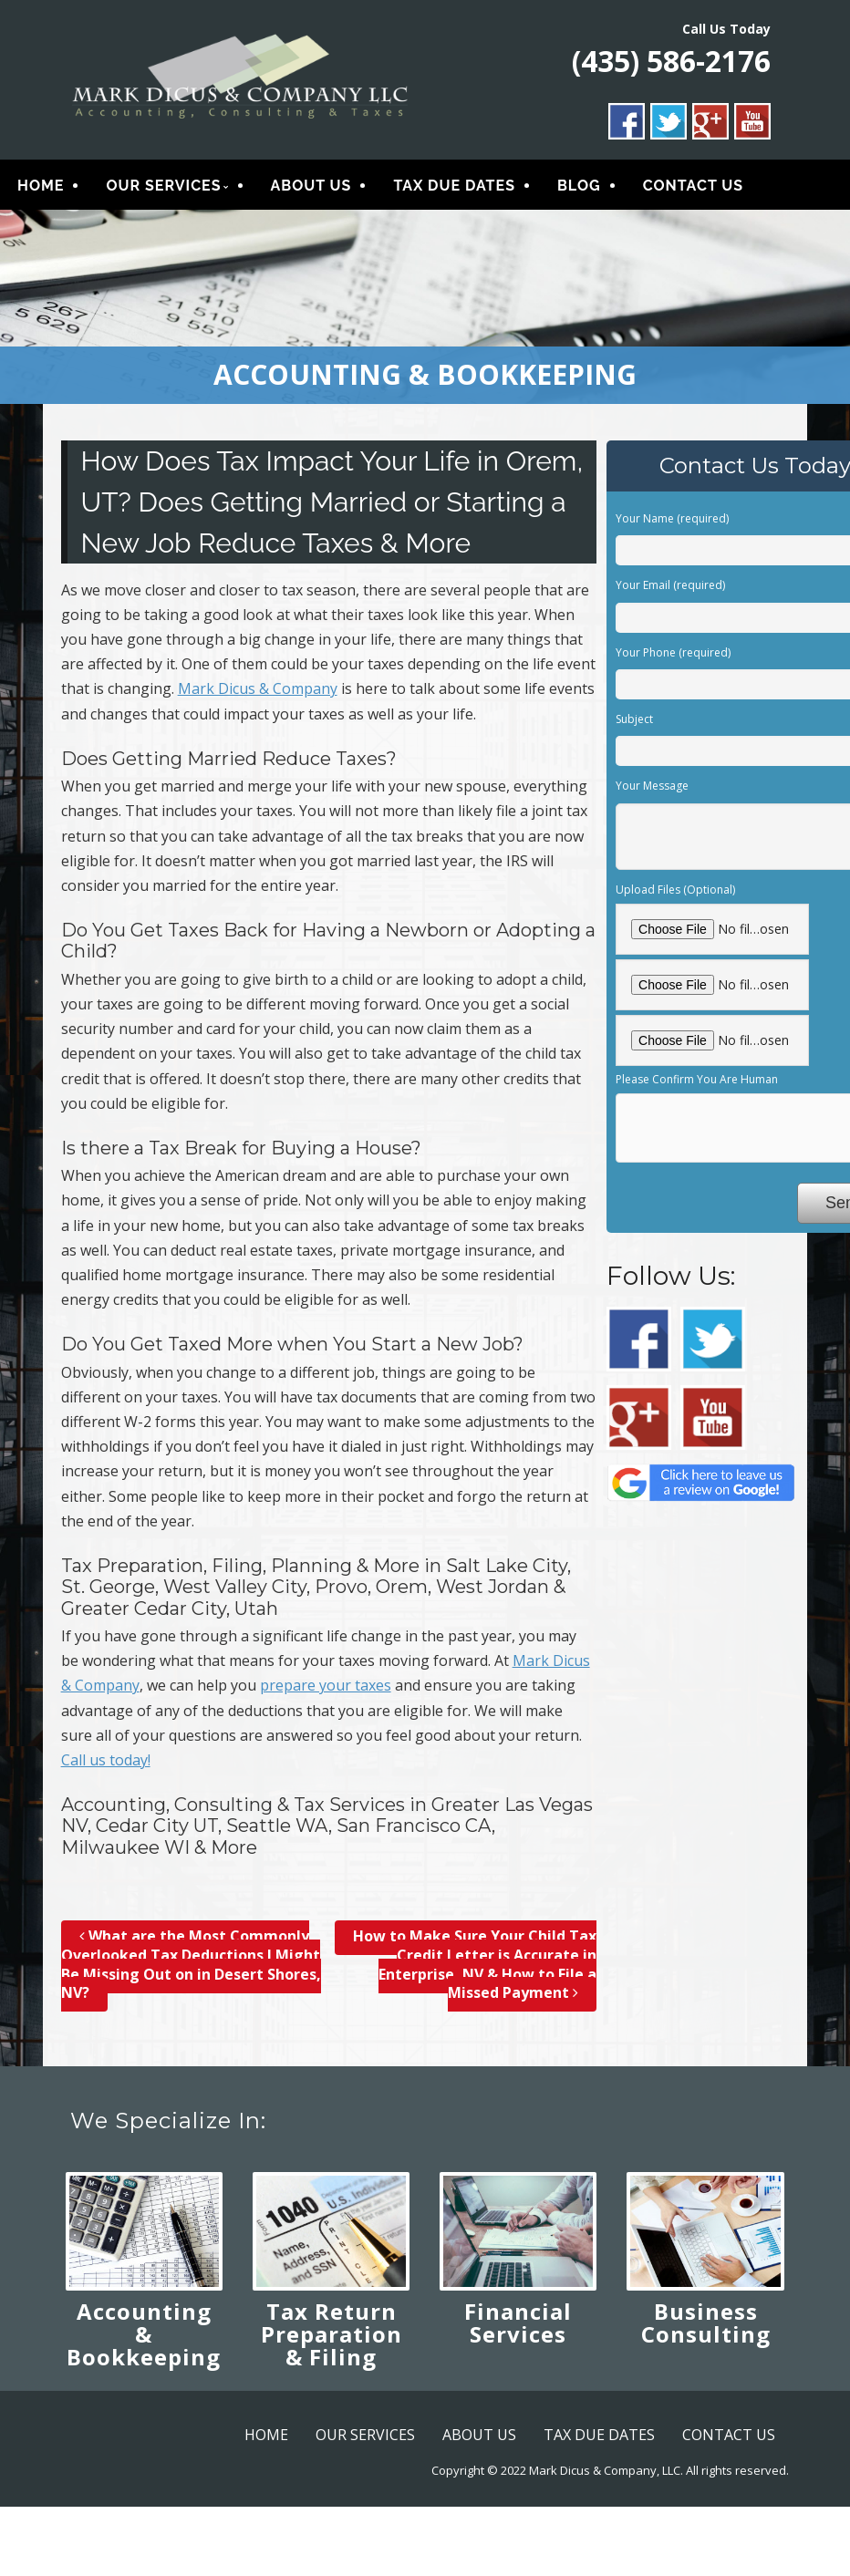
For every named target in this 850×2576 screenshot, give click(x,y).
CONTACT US (693, 189)
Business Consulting (706, 2328)
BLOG (579, 189)
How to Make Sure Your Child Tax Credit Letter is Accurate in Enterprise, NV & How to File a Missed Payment (474, 1970)
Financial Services (518, 2328)
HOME (40, 189)
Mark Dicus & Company (257, 695)
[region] (425, 313)
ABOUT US (311, 189)
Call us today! (105, 1766)
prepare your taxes (325, 1691)
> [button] (827, 308)
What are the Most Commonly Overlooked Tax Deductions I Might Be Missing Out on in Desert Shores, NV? (191, 1970)
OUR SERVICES (163, 189)
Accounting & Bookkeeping (144, 2340)
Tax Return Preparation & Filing (331, 2340)
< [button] (22, 308)
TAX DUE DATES (454, 189)
